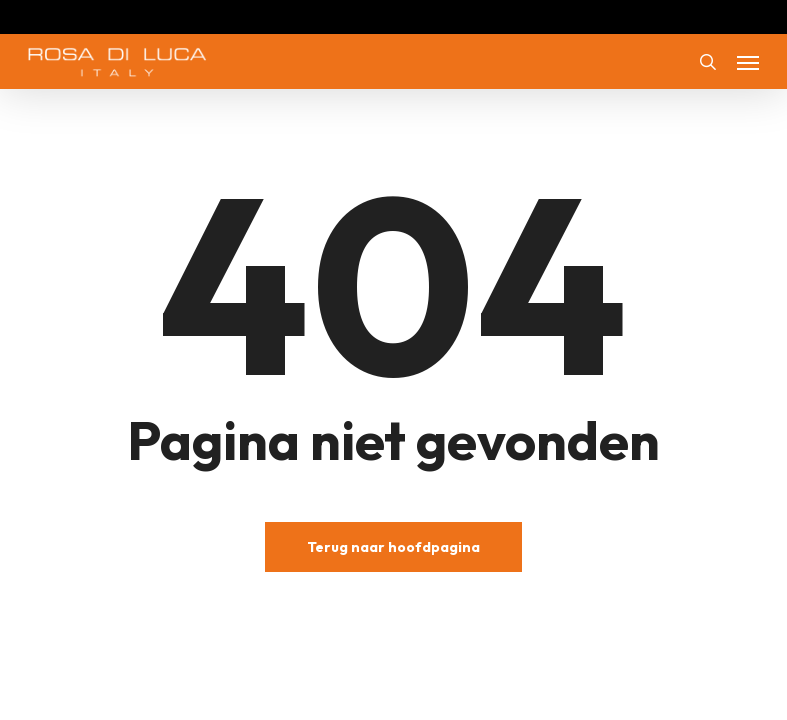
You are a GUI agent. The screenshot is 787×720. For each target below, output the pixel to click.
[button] (748, 62)
